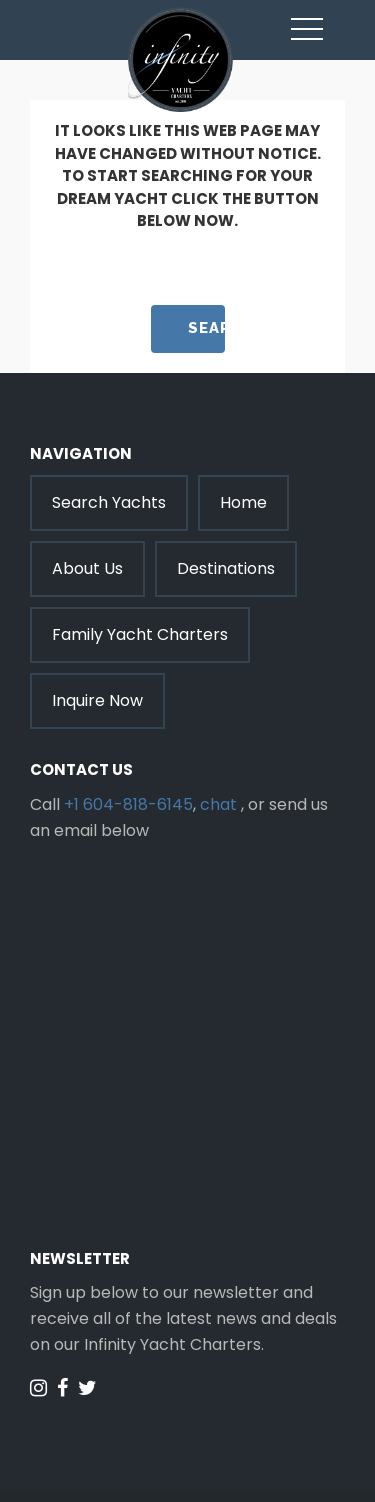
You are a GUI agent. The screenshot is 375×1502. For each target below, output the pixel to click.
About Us (87, 568)
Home (243, 502)
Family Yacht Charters (140, 634)
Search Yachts (109, 502)
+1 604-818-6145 (128, 804)
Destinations (226, 568)
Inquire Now (97, 700)
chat (218, 804)
